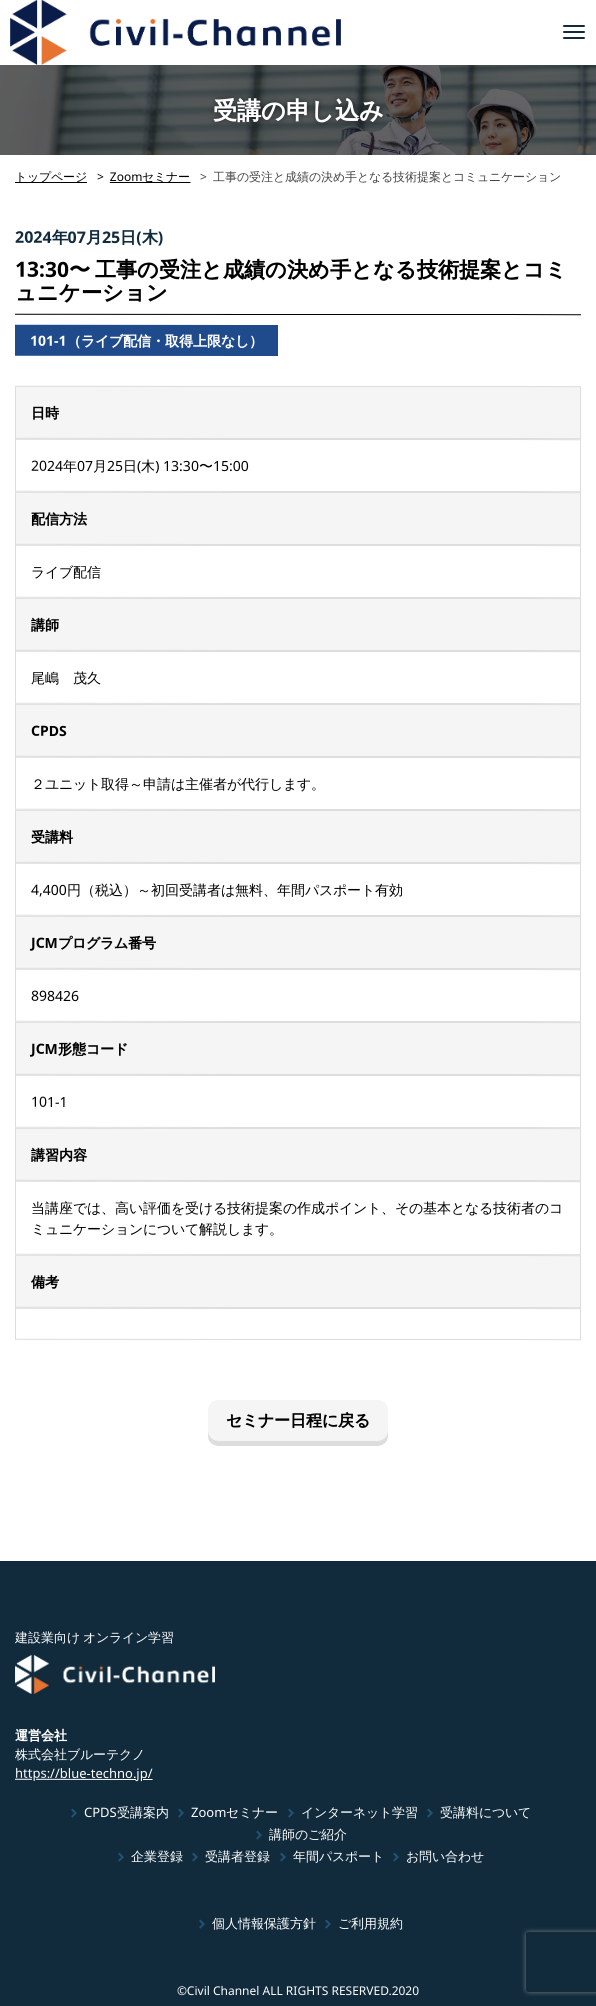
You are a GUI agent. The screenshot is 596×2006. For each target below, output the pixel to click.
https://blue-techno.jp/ (84, 1772)
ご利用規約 (370, 1923)
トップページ (51, 176)
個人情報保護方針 (264, 1923)
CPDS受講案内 (126, 1812)
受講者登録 (237, 1856)
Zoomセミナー (150, 176)
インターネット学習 (359, 1812)
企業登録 (157, 1856)
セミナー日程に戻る (298, 1420)
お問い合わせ (445, 1856)
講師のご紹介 (307, 1834)
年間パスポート (338, 1856)
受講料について (485, 1812)
